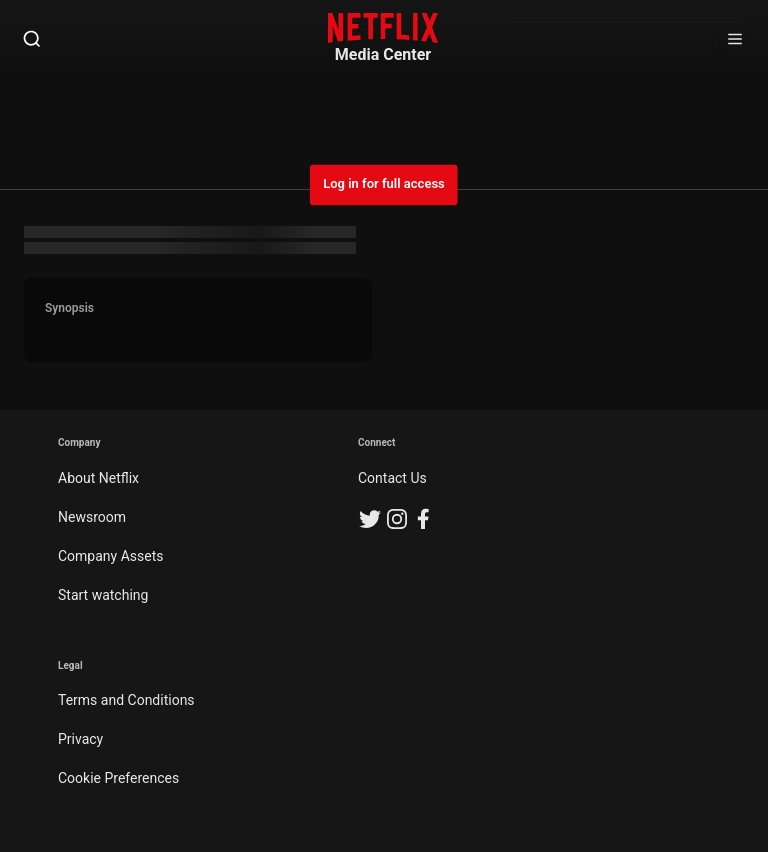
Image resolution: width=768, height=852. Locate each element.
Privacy (80, 739)
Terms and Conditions (126, 700)
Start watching (103, 595)
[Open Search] (32, 40)
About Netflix (98, 478)
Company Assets (111, 556)
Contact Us (392, 478)
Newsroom (92, 517)
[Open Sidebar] (735, 40)
